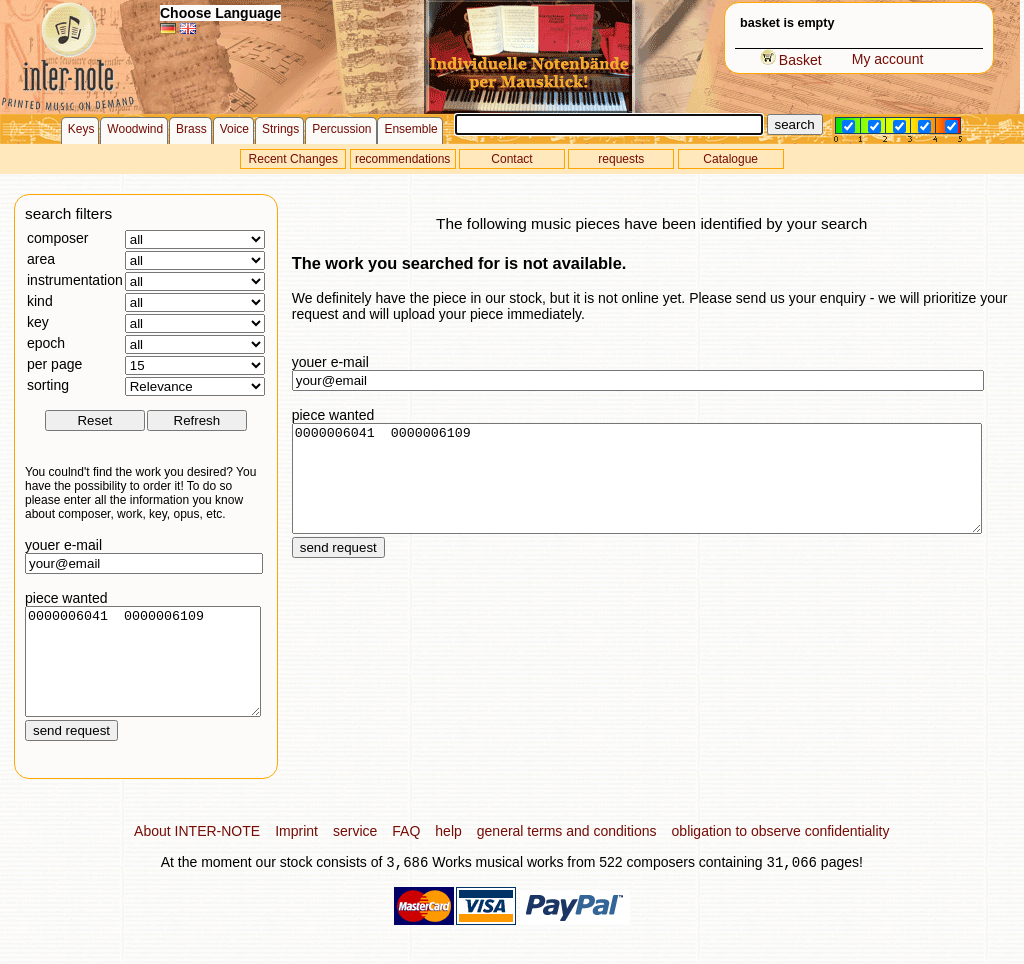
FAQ (406, 852)
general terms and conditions (567, 852)
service (355, 852)
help (448, 852)
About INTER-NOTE (197, 852)
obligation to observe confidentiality (781, 852)
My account (888, 59)
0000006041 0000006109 (143, 672)
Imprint (296, 852)
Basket (791, 60)
